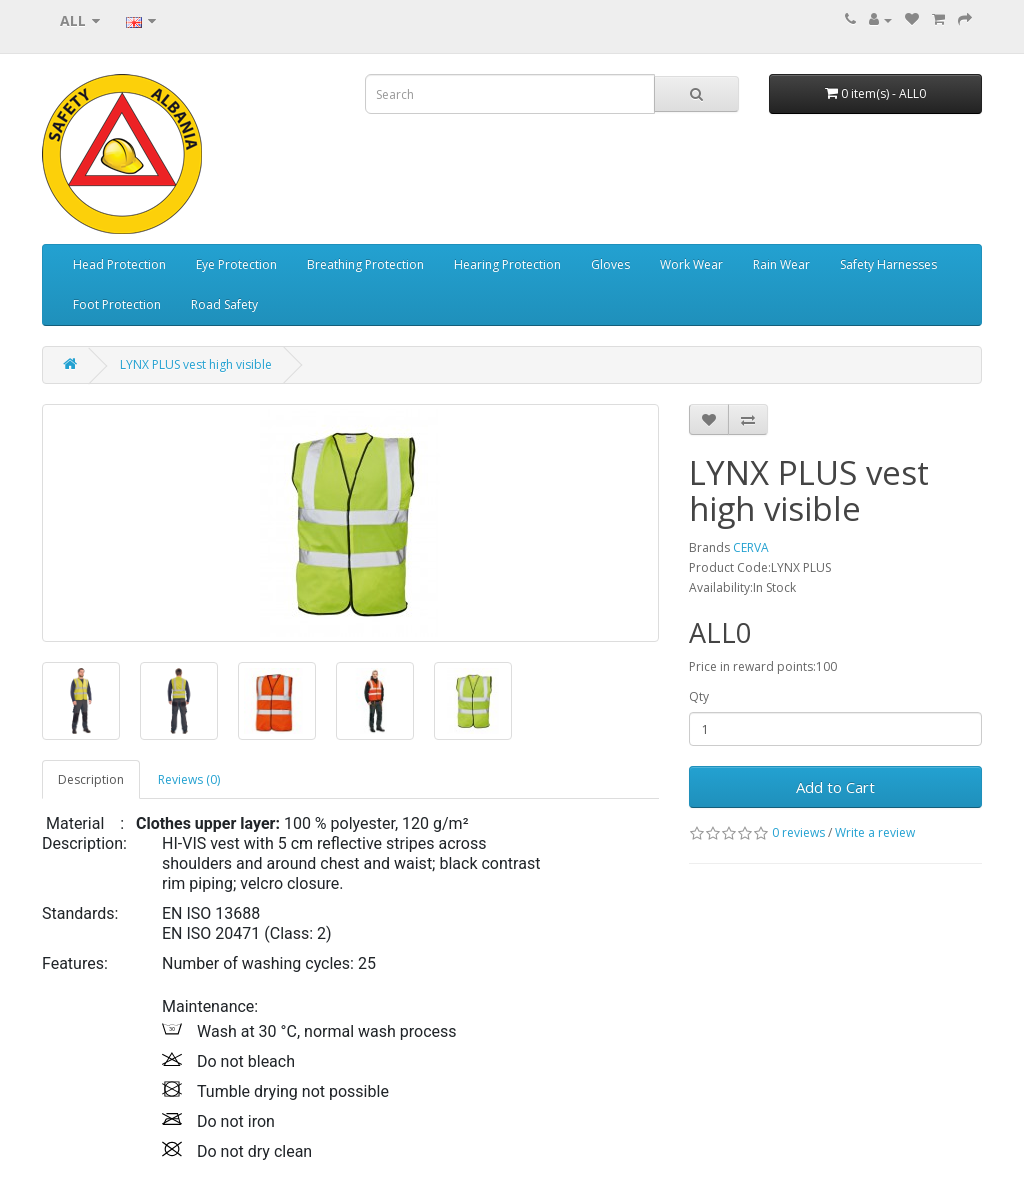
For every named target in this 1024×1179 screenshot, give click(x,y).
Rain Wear (781, 264)
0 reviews (798, 832)
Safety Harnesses (888, 264)
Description (91, 779)
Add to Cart (835, 787)
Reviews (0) (189, 779)
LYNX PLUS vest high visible (196, 364)
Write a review (875, 832)
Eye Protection (236, 264)
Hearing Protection (507, 264)
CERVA (751, 547)
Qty (699, 696)
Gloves (610, 264)
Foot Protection (117, 304)
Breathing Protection (365, 264)
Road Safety (224, 304)
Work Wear (691, 264)
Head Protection (119, 264)
